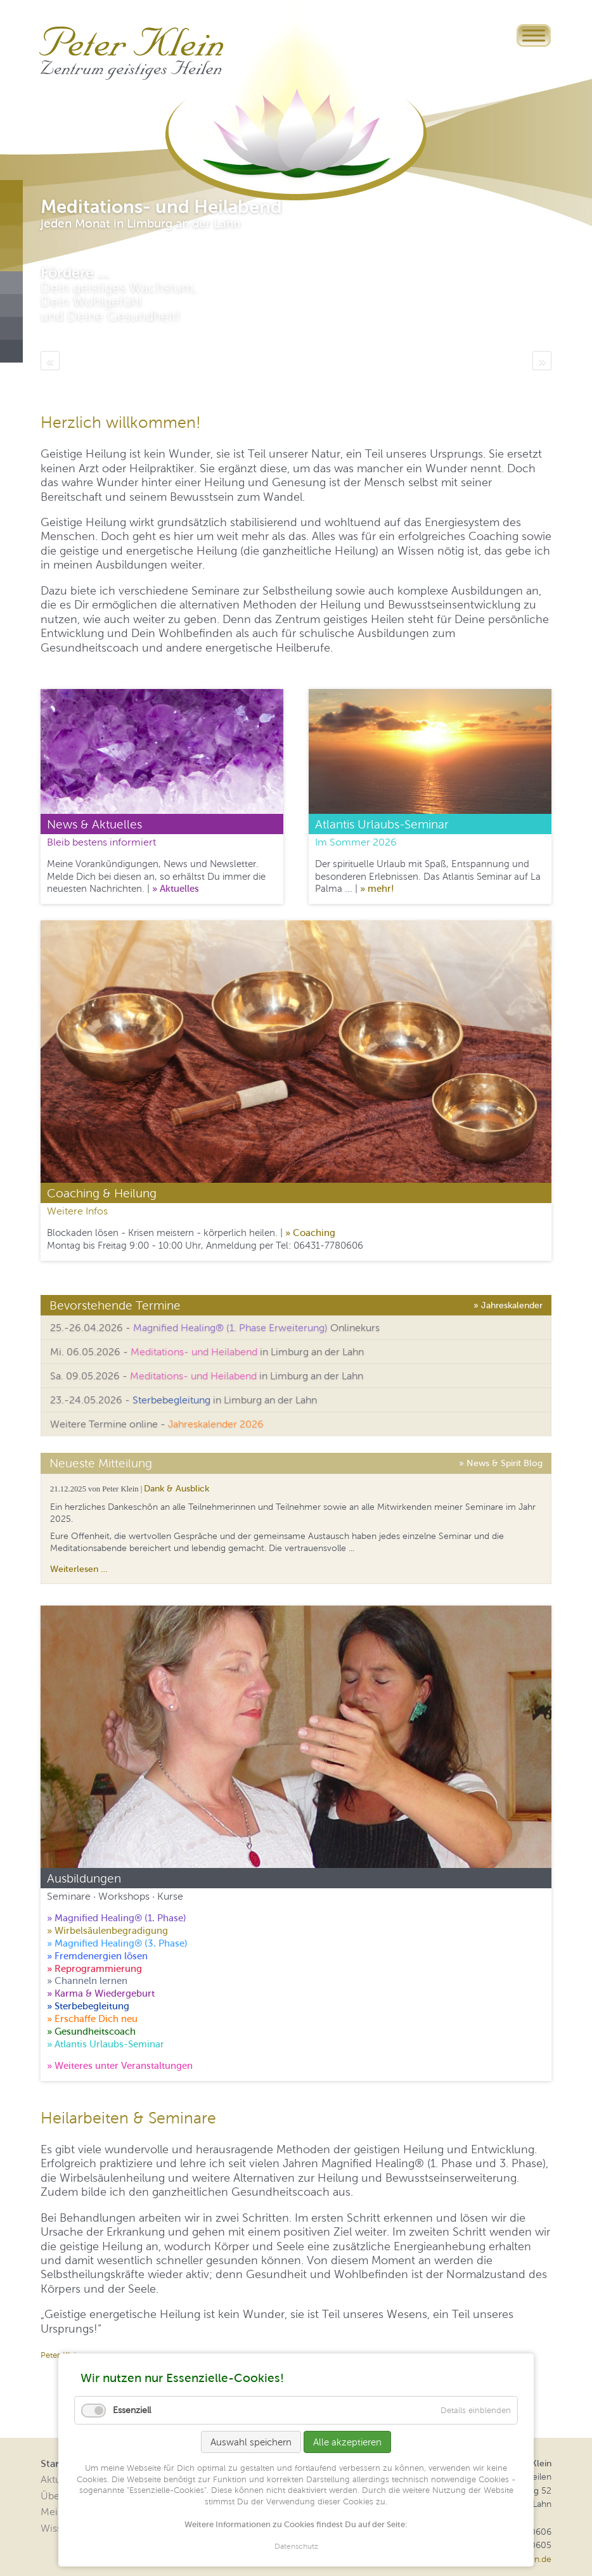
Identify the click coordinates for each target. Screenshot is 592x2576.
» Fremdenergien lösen (97, 1955)
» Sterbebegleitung (88, 2005)
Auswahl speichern (251, 2442)
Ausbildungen (84, 1878)
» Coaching (310, 1232)
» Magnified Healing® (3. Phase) (117, 1943)
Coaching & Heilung (102, 1193)
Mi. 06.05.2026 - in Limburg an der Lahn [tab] (207, 1351)
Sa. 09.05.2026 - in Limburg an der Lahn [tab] (206, 1375)
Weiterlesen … (79, 1569)
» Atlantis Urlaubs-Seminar (105, 2043)
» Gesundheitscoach (91, 2031)
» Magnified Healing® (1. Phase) (116, 1917)
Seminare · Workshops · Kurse (115, 1896)
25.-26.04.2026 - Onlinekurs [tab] (215, 1327)
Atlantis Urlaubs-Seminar (382, 824)
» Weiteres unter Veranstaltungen (120, 2065)
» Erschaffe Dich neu (92, 2018)
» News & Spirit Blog (501, 1462)
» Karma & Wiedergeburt (101, 1993)
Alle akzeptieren (347, 2442)
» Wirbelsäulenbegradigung (107, 1930)
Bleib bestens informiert (101, 842)
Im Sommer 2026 (356, 842)
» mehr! (377, 888)
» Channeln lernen (87, 1980)
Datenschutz (296, 2547)
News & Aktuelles (94, 824)
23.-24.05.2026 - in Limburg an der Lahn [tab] (183, 1399)
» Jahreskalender (508, 1304)
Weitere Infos (77, 1211)
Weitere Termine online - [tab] (157, 1424)
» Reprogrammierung (94, 1968)
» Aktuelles (175, 888)
